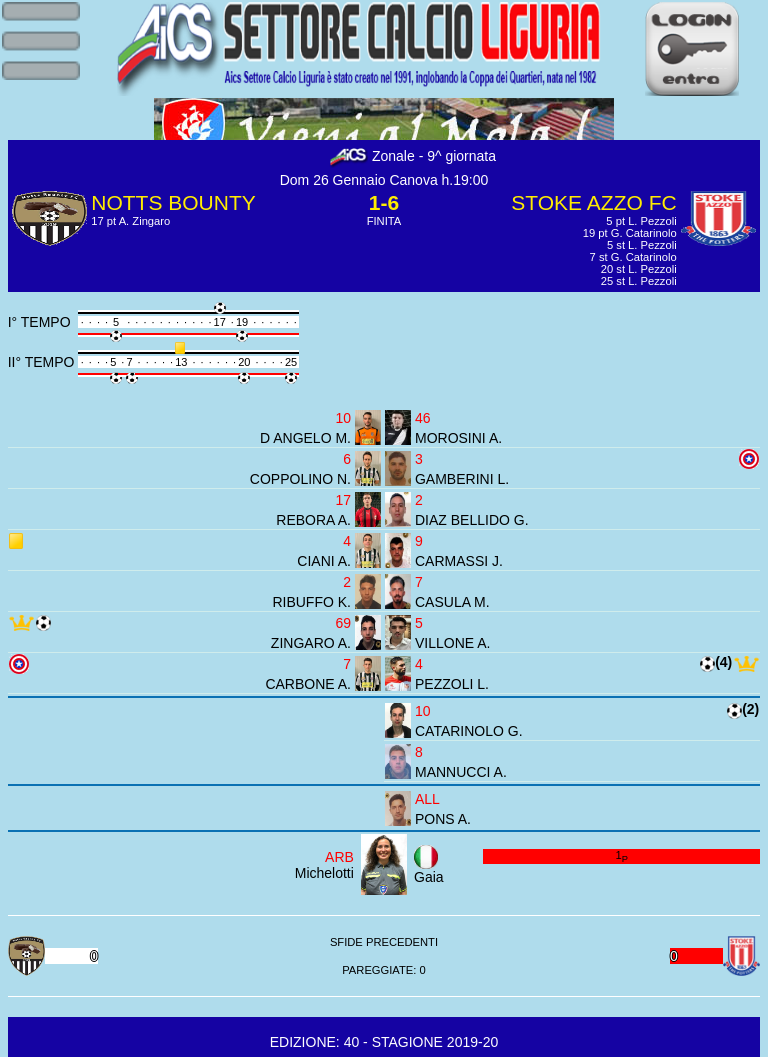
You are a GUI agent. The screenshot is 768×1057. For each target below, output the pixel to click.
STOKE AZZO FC (593, 202)
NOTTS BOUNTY (173, 202)
